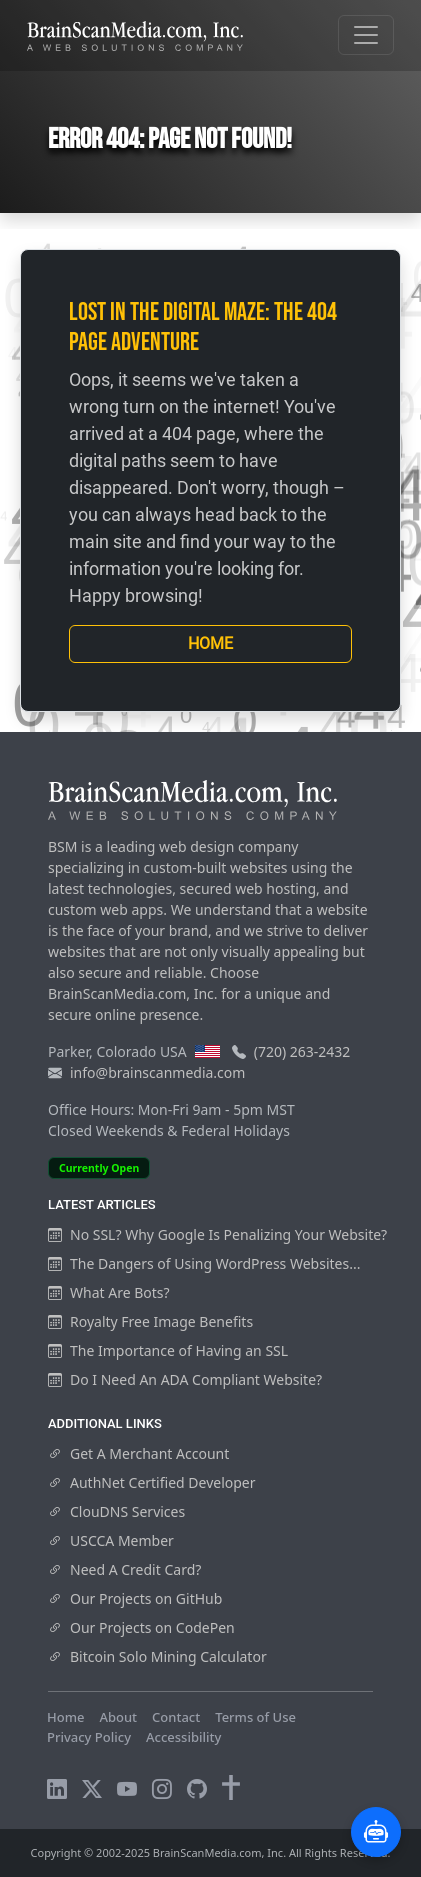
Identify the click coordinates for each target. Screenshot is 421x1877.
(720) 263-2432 (302, 1051)
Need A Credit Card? (124, 1569)
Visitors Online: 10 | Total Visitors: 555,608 (177, 1756)
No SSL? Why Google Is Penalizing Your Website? (217, 1234)
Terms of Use (255, 1717)
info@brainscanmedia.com (157, 1072)
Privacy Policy (89, 1737)
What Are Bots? (109, 1292)
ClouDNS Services (116, 1511)
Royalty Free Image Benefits (150, 1321)
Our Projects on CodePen (141, 1627)
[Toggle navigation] (366, 35)
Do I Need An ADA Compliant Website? (185, 1379)
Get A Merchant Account (138, 1453)
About (118, 1717)
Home (210, 643)
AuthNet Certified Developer (152, 1482)
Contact (176, 1717)
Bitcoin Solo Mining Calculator (157, 1656)
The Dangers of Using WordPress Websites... (204, 1263)
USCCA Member (111, 1540)
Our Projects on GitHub (135, 1598)
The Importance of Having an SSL (168, 1350)
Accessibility (183, 1737)
